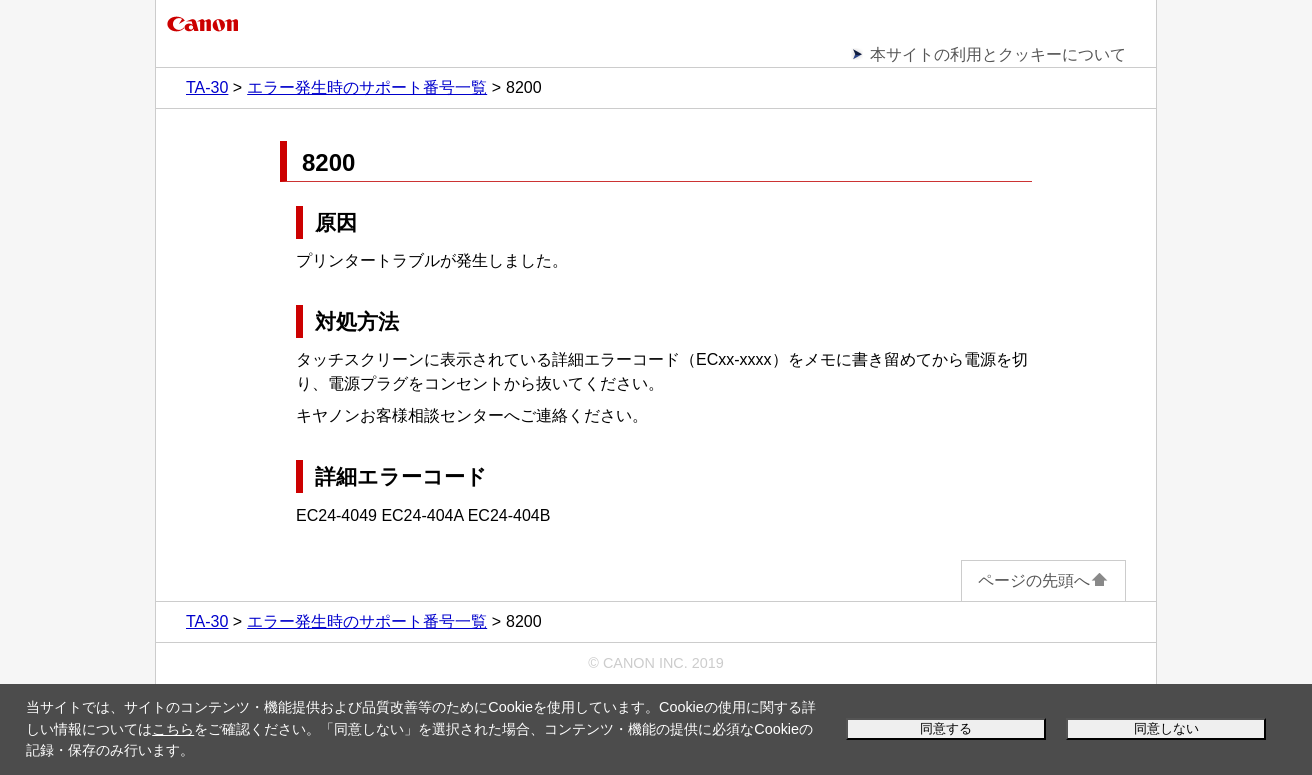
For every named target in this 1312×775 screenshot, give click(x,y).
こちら (173, 729)
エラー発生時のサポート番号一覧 (367, 87)
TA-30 (207, 87)
